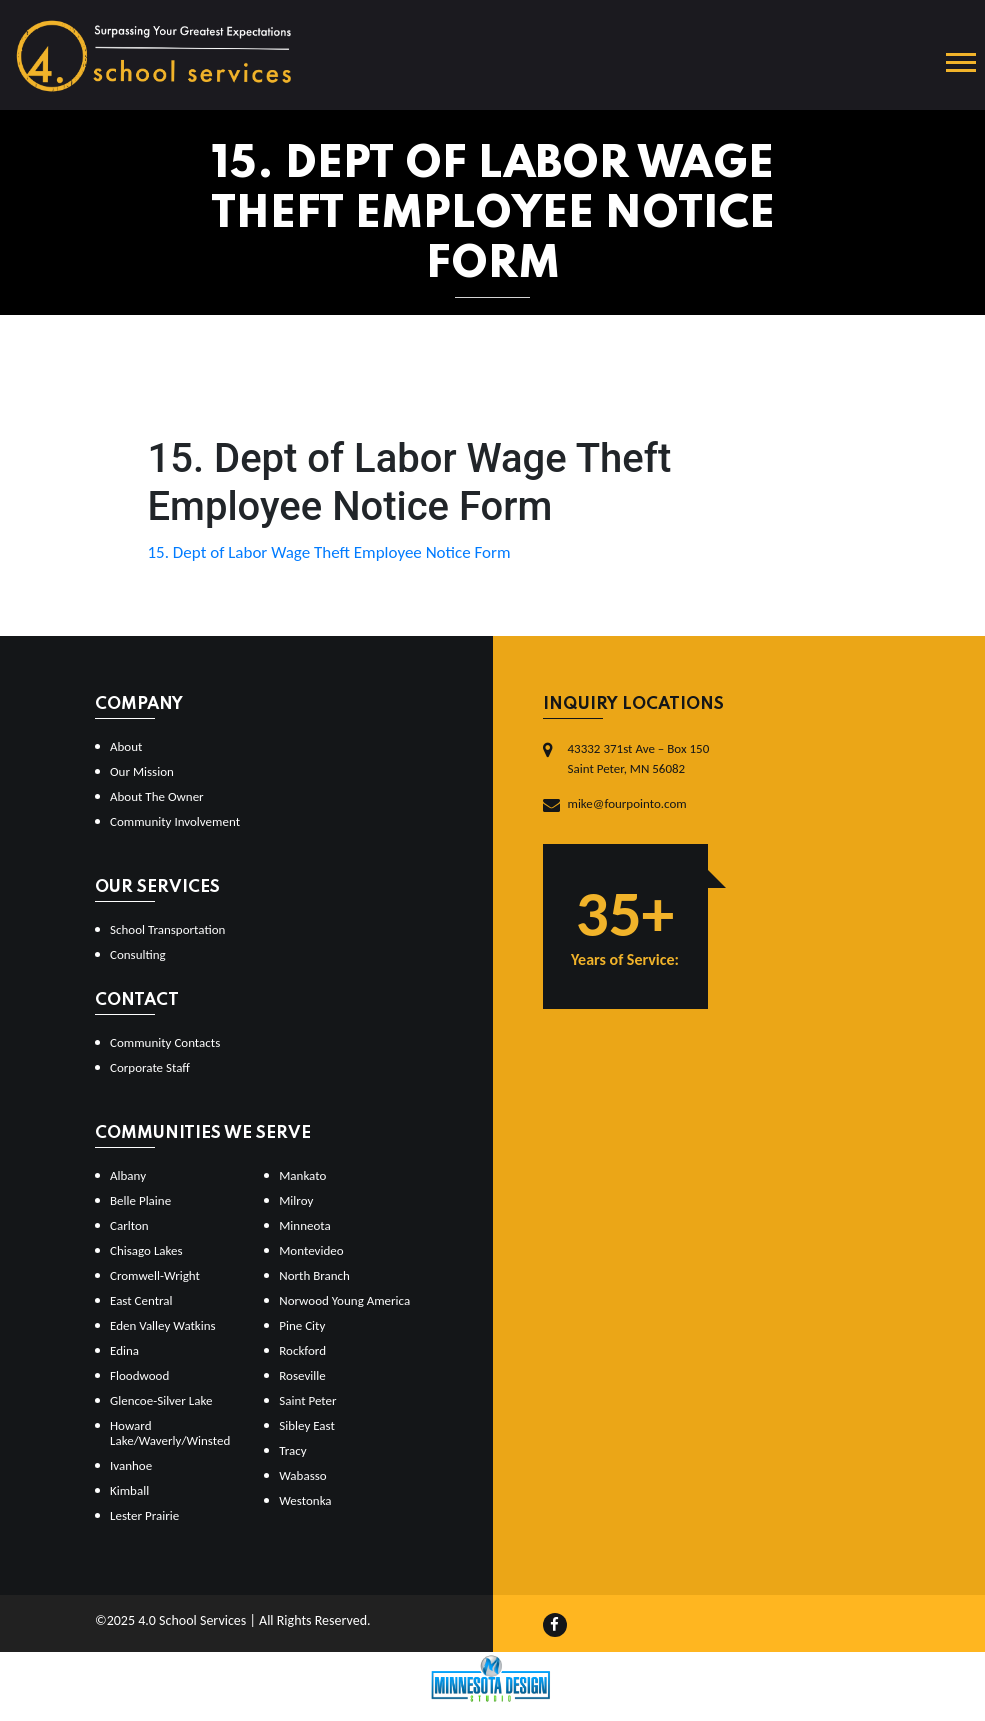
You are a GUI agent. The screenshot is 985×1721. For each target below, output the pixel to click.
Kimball (129, 1490)
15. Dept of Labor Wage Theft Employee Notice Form (329, 552)
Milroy (296, 1200)
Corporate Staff (150, 1067)
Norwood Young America (344, 1300)
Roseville (302, 1375)
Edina (124, 1350)
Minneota (305, 1225)
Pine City (302, 1325)
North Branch (314, 1275)
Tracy (292, 1450)
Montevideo (311, 1250)
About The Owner (157, 796)
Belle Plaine (140, 1200)
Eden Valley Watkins (163, 1325)
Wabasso (302, 1475)
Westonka (305, 1500)
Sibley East (307, 1425)
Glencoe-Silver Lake (161, 1400)
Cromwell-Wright (155, 1275)
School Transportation (167, 929)
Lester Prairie (144, 1515)
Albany (128, 1175)
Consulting (138, 954)
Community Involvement (175, 821)
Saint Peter (307, 1400)
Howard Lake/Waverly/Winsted (170, 1433)
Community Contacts (165, 1042)
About (126, 746)
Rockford (302, 1350)
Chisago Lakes (146, 1250)
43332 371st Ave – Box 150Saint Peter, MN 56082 (639, 758)
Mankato (302, 1175)
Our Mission (142, 771)
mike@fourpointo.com (627, 803)
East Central (141, 1300)
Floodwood (139, 1375)
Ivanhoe (131, 1465)
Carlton (129, 1225)
